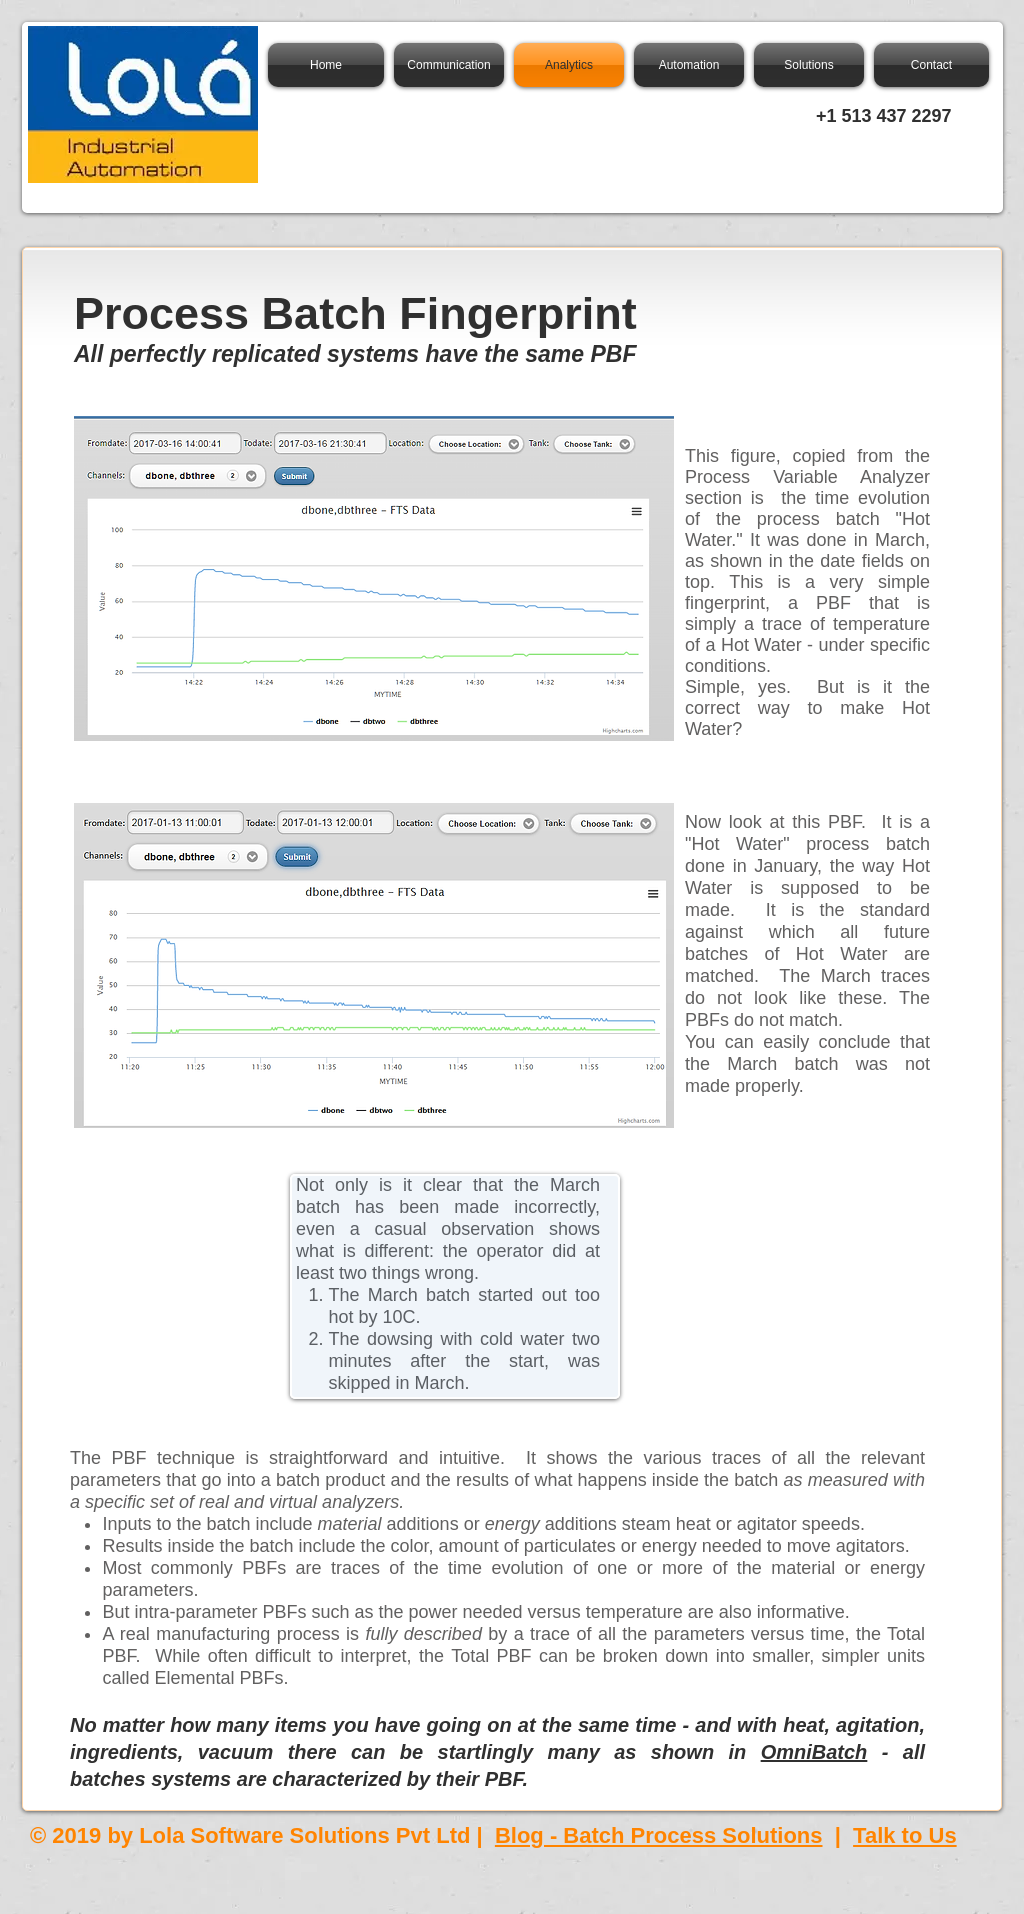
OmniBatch (814, 1752)
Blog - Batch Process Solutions (659, 1835)
